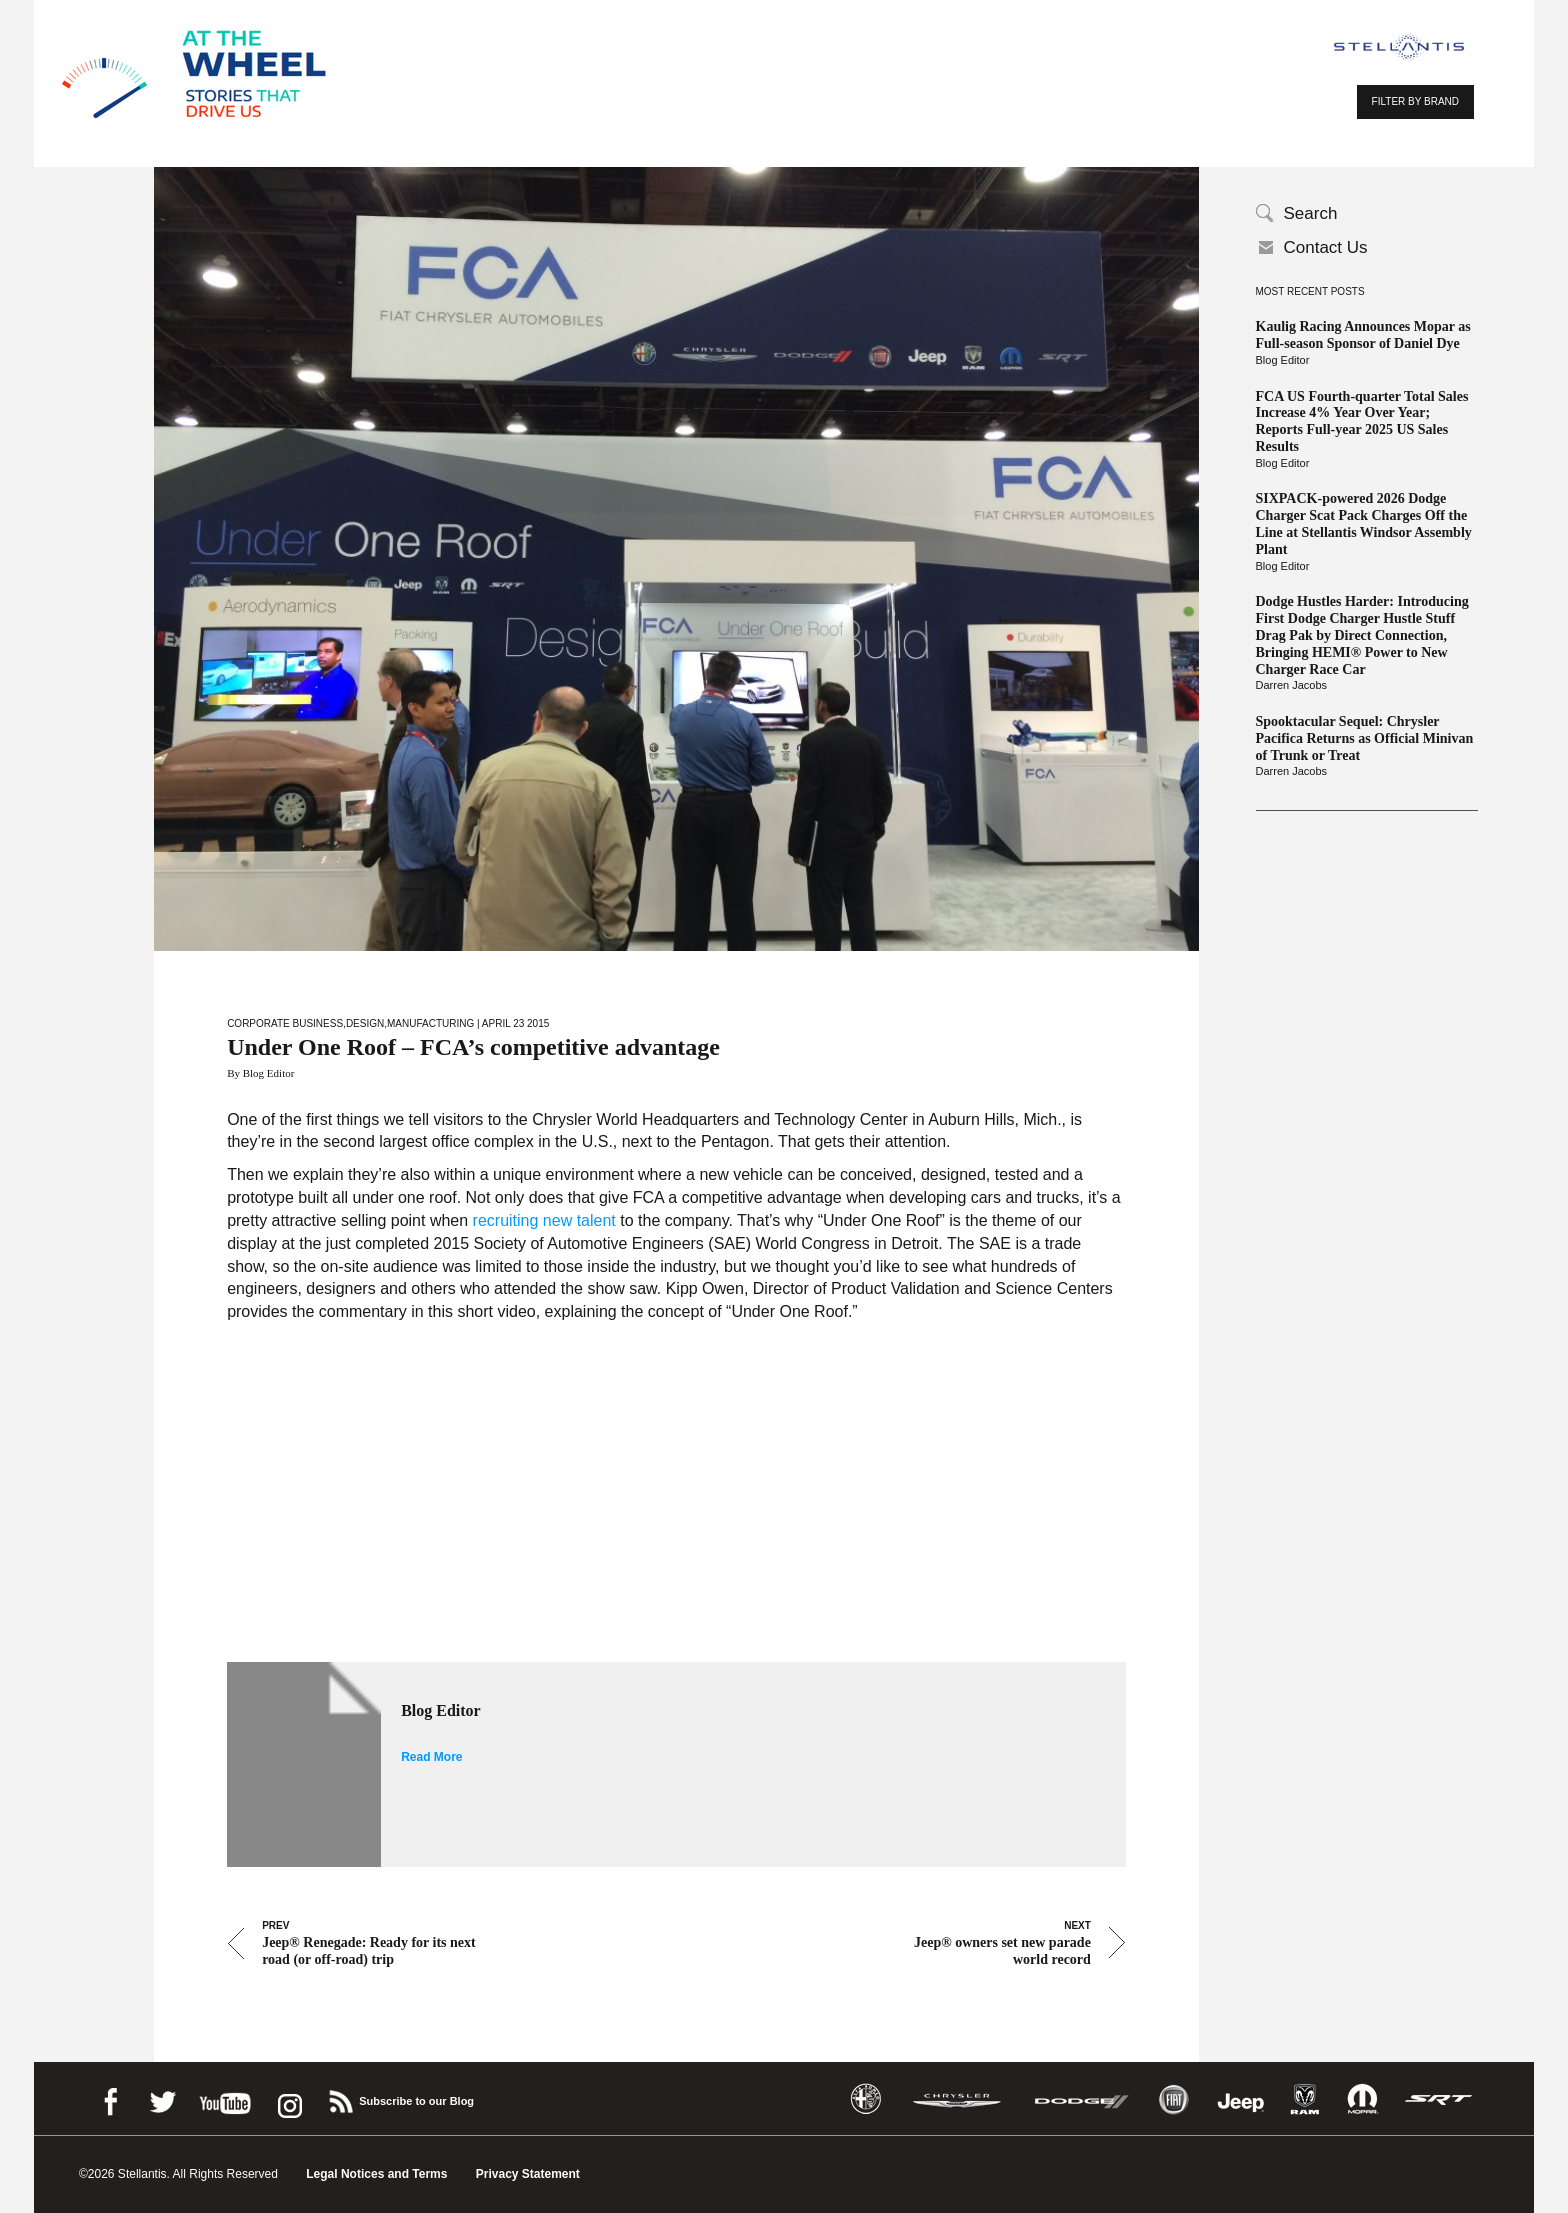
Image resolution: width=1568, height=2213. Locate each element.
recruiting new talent (542, 1220)
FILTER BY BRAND (1415, 101)
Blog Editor (1283, 360)
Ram (1305, 2099)
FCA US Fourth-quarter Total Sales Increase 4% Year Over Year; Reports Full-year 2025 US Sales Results (1362, 421)
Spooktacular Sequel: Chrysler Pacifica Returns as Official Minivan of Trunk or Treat (1365, 738)
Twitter (162, 2098)
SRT (1439, 2099)
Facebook (110, 2098)
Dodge (1082, 2099)
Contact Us (1326, 247)
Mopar (1362, 2099)
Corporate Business (285, 1023)
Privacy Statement (528, 2174)
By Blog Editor (260, 1073)
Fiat (1173, 2099)
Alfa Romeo (866, 2099)
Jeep (1241, 2099)
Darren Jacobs (1292, 685)
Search (1311, 213)
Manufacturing (430, 1023)
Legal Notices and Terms (376, 2174)
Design (365, 1023)
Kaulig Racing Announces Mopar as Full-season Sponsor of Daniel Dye (1363, 335)
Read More (431, 1757)
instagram (288, 2098)
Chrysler (957, 2099)
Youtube (225, 2098)
